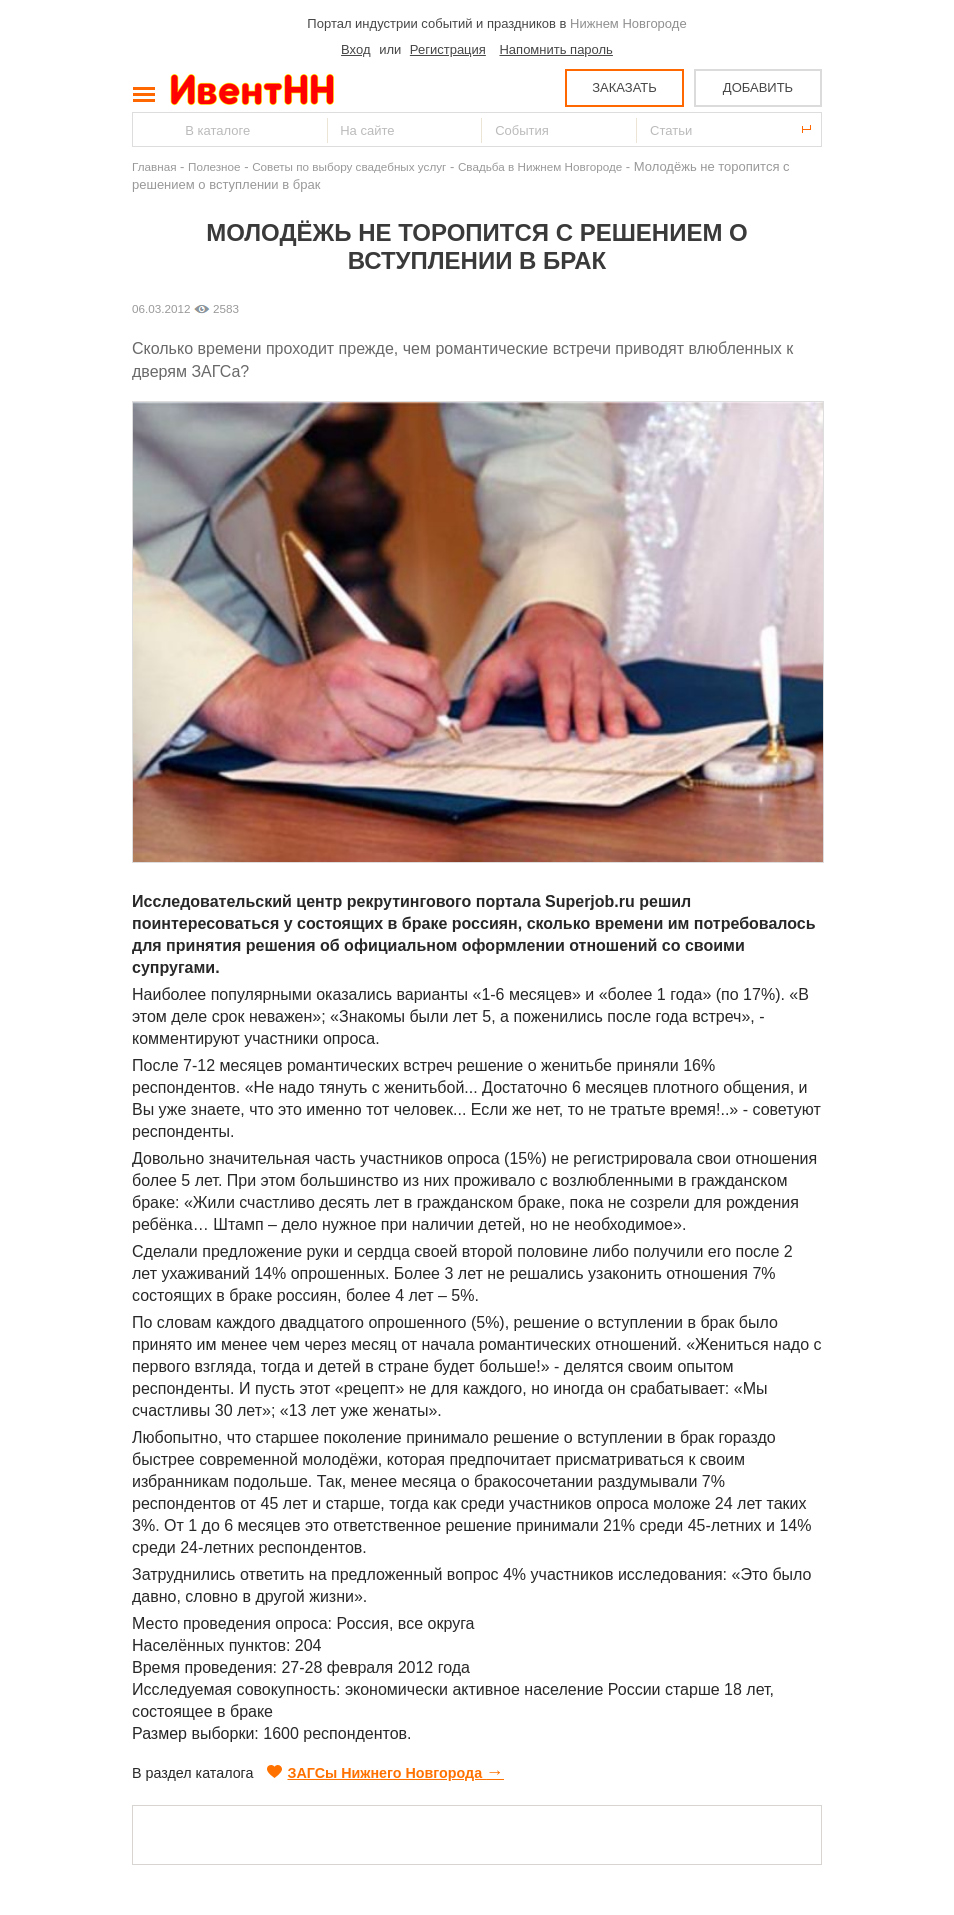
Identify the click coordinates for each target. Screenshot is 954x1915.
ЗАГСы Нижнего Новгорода (385, 1773)
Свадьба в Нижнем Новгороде (540, 166)
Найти (149, 129)
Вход (355, 49)
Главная (154, 166)
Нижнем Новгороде (628, 23)
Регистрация (448, 49)
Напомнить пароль (555, 49)
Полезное (214, 166)
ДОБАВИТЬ (758, 87)
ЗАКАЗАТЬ (624, 87)
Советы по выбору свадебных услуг (349, 166)
